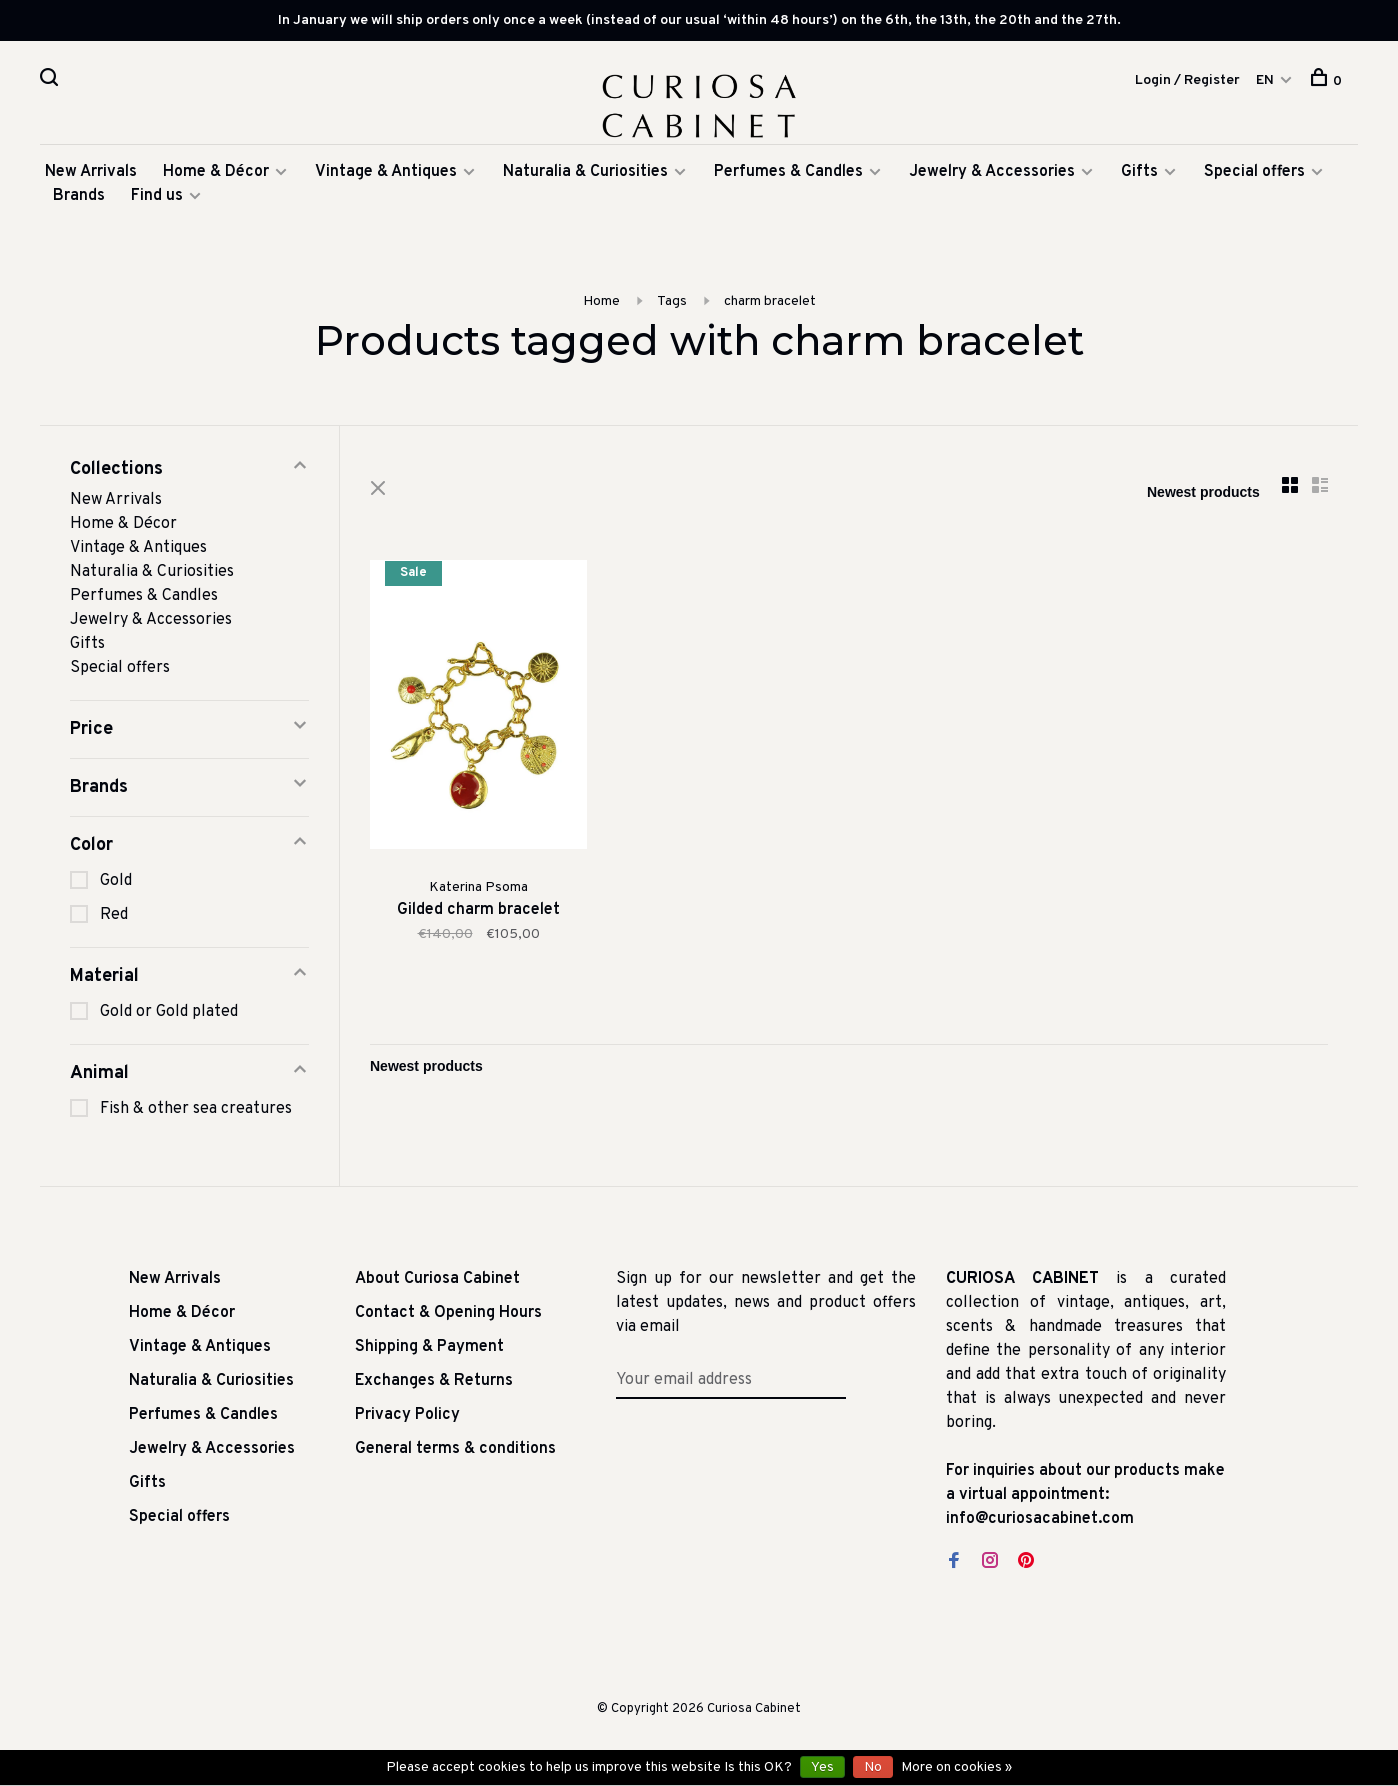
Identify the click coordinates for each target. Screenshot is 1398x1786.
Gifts (1141, 172)
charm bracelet (770, 301)
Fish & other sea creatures (196, 1109)
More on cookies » (956, 1767)
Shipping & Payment (429, 1347)
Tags (672, 301)
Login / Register (1187, 80)
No (873, 1767)
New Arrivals (91, 172)
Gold (116, 881)
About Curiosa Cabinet (437, 1279)
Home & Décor (216, 172)
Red (114, 915)
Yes (822, 1767)
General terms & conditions (455, 1449)
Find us (157, 196)
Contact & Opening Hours (448, 1313)
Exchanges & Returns (434, 1381)
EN (1265, 80)
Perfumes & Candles (788, 172)
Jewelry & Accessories (992, 172)
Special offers (1254, 172)
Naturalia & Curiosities (585, 172)
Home (601, 301)
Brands (79, 196)
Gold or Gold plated (169, 1012)
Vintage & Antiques (386, 172)
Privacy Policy (407, 1415)
